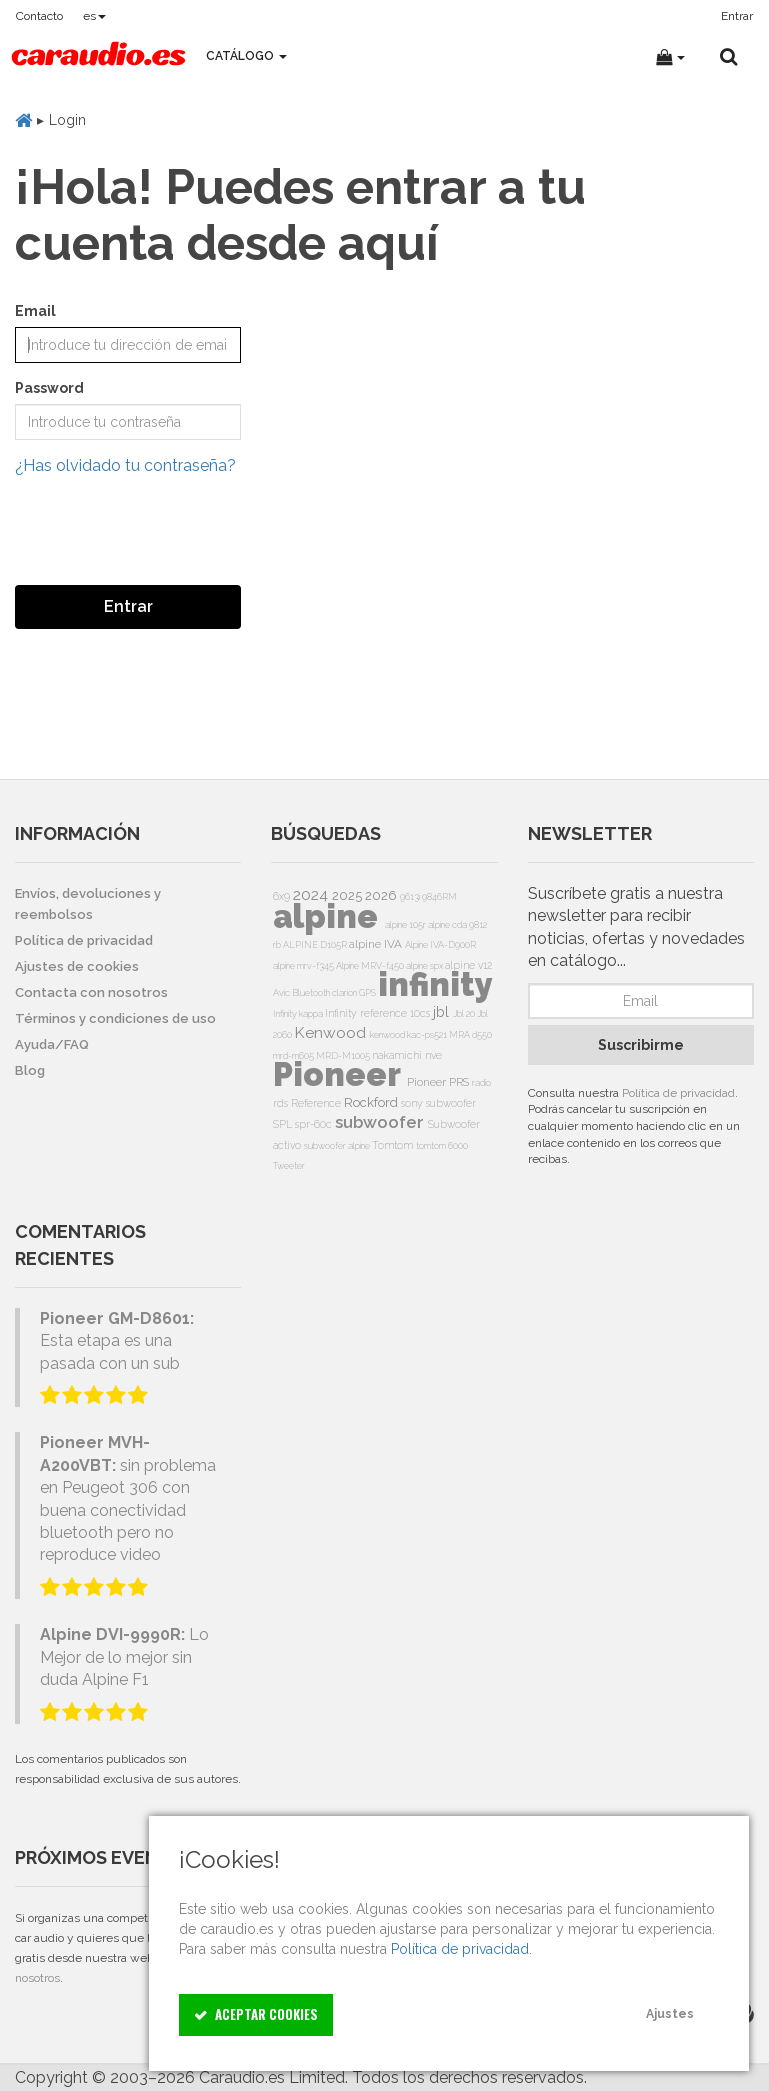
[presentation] (167, 531)
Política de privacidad (678, 1093)
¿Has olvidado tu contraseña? (125, 465)
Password (49, 388)
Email (35, 311)
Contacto (39, 16)
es (94, 16)
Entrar (128, 606)
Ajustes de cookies (77, 966)
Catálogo (246, 56)
